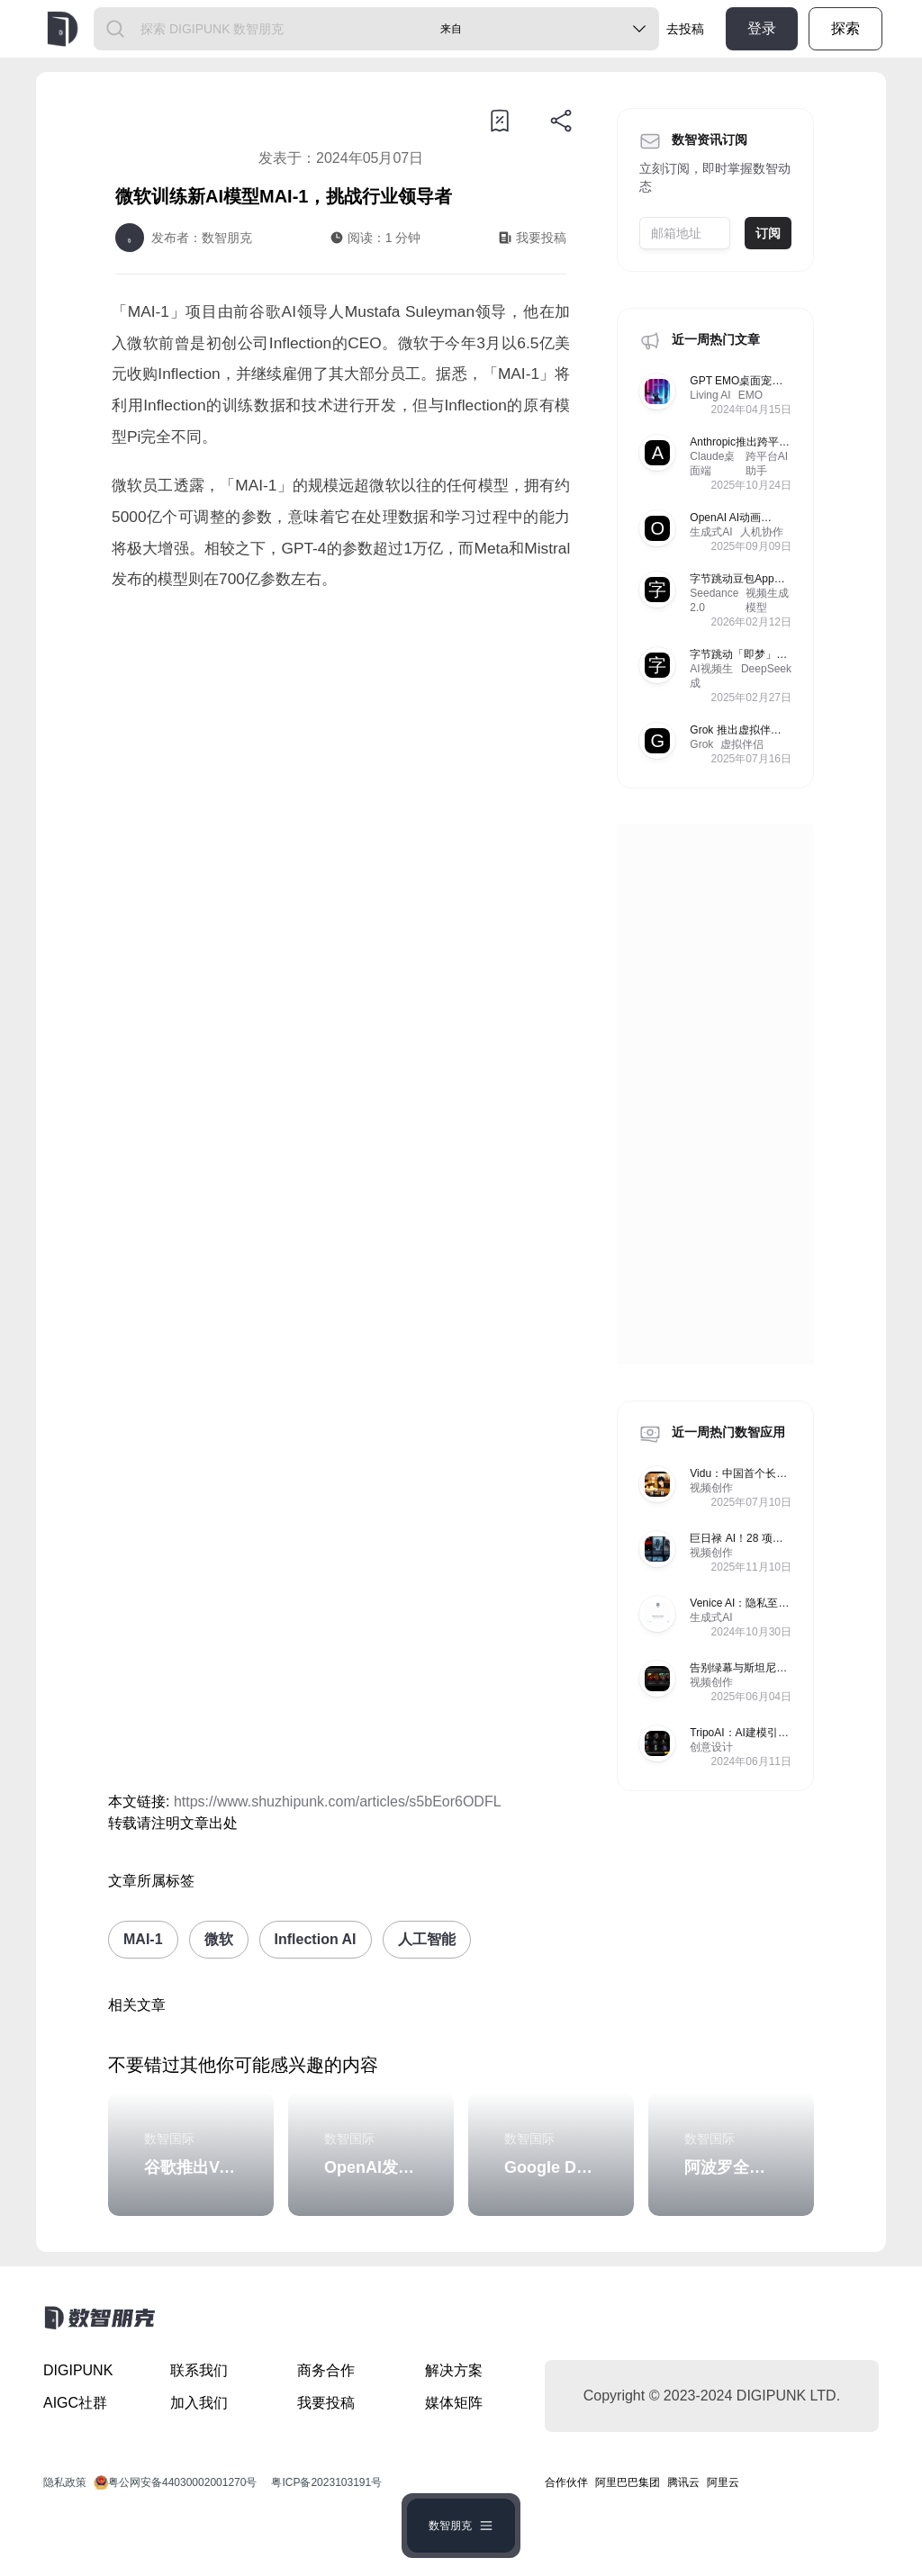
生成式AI (711, 532)
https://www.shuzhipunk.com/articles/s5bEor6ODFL (338, 1801)
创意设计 (711, 1747)
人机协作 (761, 532)
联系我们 (199, 2370)
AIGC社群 (75, 2402)
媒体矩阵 (454, 2402)
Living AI (710, 395)
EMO (750, 395)
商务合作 (326, 2370)
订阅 (768, 233)
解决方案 (454, 2370)
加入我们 (199, 2402)
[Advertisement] (341, 757)
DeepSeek (766, 668)
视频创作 (711, 1488)
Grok (701, 744)
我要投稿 (326, 2402)
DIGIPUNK (78, 2370)
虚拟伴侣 (742, 744)
